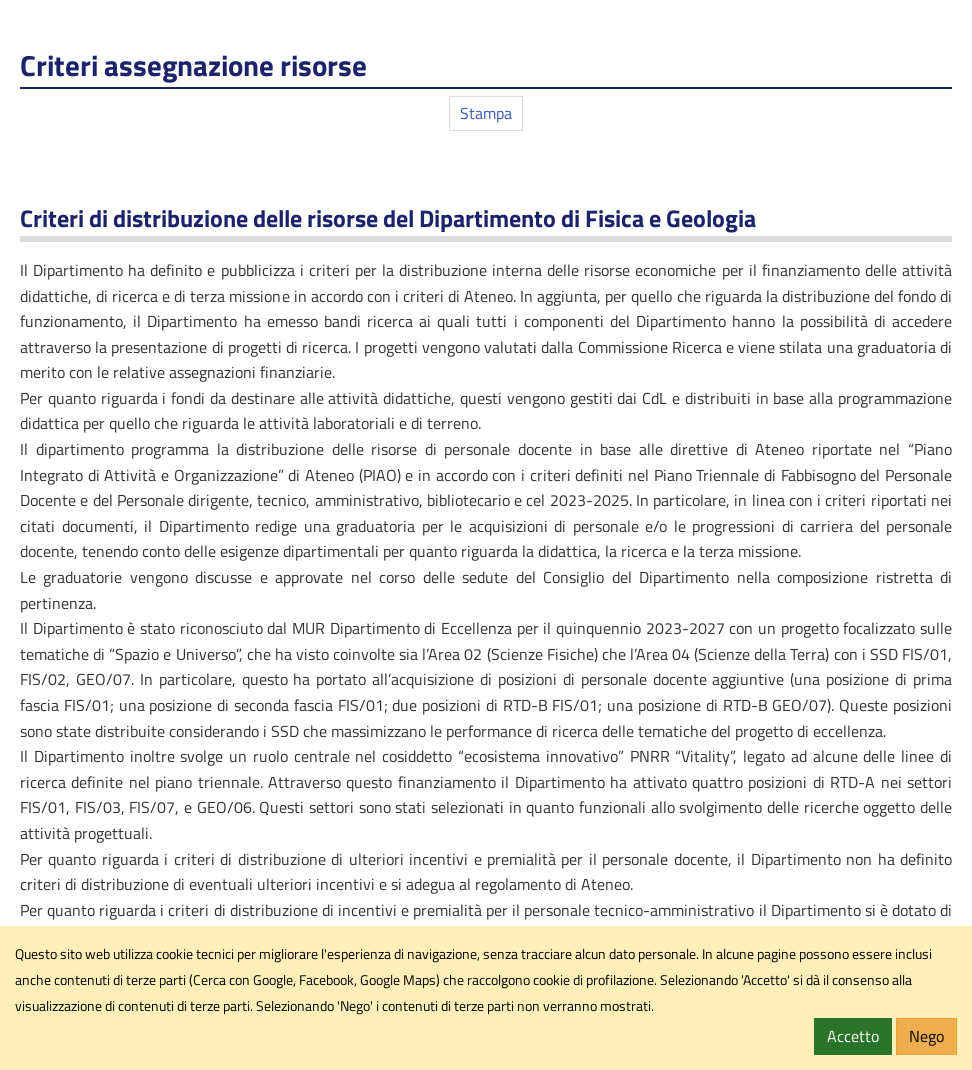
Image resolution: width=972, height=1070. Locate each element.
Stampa (486, 113)
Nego (926, 1036)
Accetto (853, 1036)
